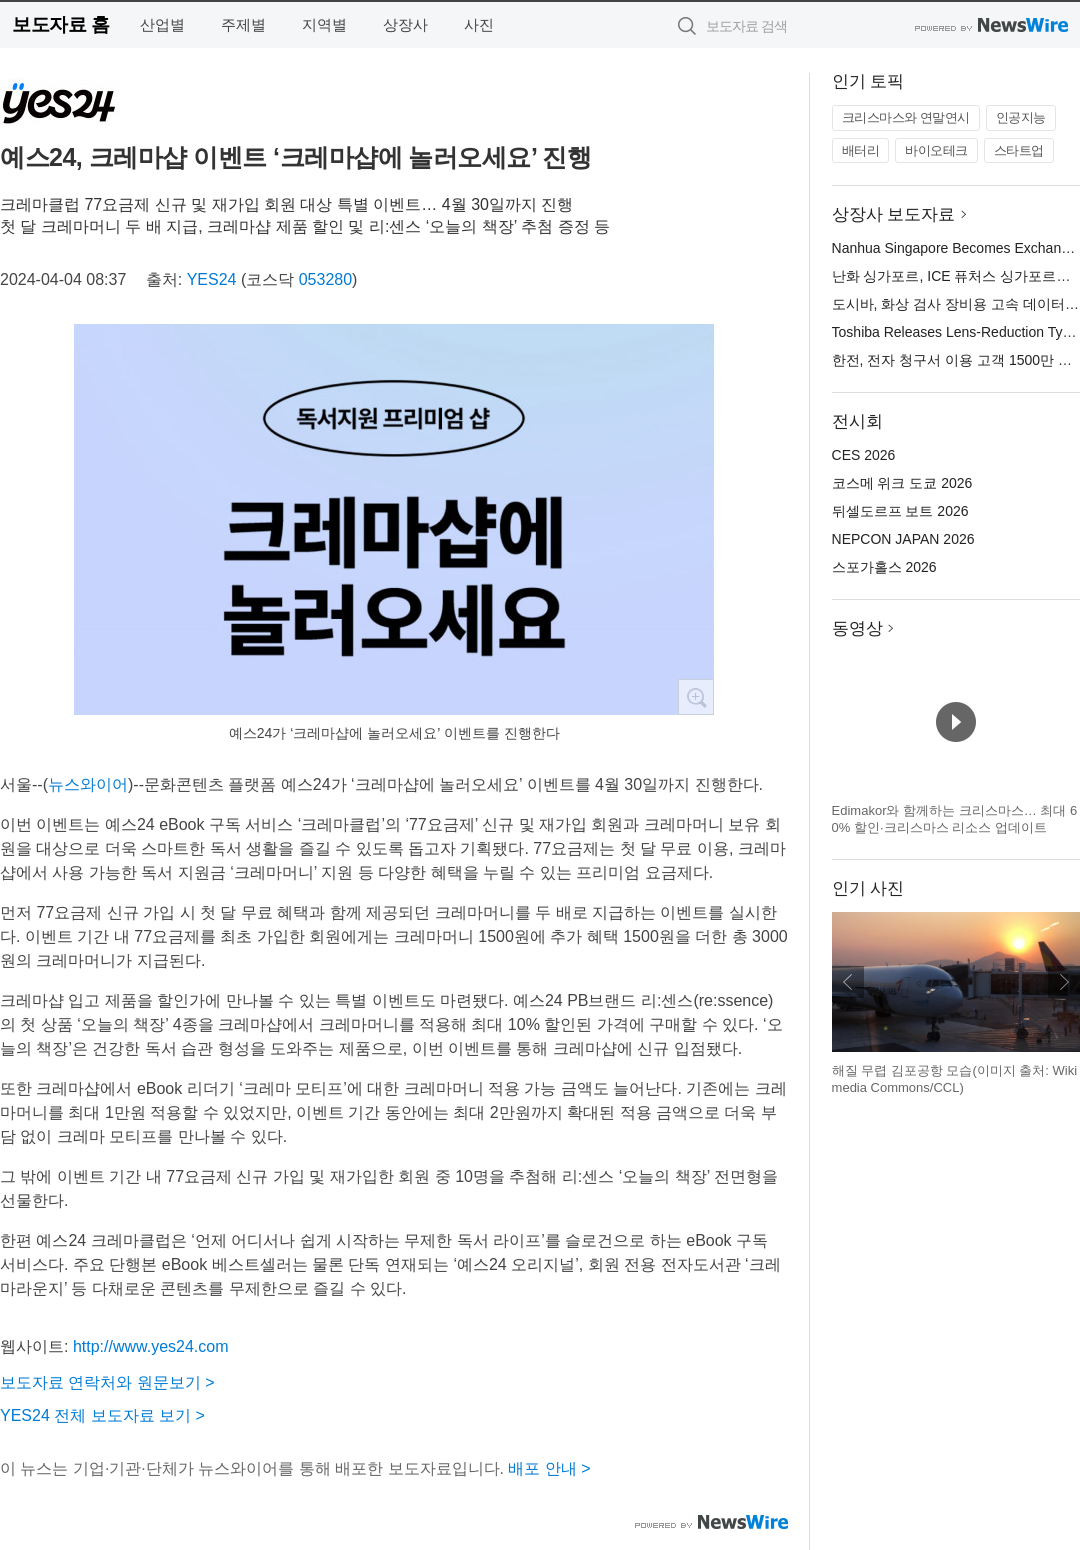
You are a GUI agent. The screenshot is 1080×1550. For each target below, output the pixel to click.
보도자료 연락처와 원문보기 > (107, 1382)
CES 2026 (864, 455)
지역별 (324, 24)
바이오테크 (936, 150)
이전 (848, 982)
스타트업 (1019, 150)
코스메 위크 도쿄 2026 (902, 483)
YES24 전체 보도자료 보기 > (102, 1415)
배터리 (861, 150)
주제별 (243, 24)
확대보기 (696, 697)
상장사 (405, 24)
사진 (479, 24)
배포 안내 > (549, 1468)
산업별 (162, 24)
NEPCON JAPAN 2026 (903, 539)
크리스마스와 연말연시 (906, 117)
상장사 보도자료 (894, 214)
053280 (325, 279)
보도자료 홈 (60, 24)
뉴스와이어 (88, 784)
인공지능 (1021, 117)
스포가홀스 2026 (884, 567)
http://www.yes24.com (151, 1346)
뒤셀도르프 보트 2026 (900, 511)
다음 (1064, 982)
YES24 (212, 279)
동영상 (857, 628)
